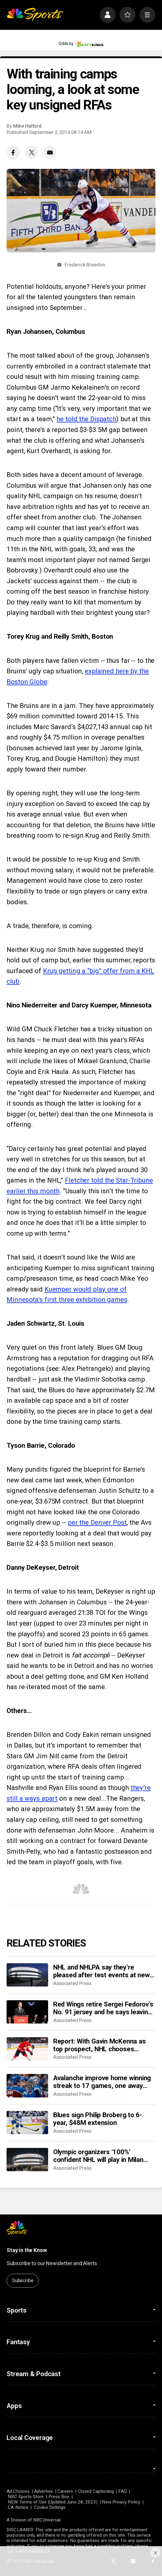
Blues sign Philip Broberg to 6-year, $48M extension (97, 2118)
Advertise (43, 2491)
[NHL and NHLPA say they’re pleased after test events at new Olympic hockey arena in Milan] (27, 1975)
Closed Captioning (96, 2491)
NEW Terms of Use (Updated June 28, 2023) (52, 2502)
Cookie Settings (49, 2507)
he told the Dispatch (86, 419)
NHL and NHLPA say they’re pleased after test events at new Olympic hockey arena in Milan (101, 1971)
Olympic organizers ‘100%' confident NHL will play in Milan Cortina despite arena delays (98, 2155)
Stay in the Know (27, 2250)
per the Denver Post (97, 1522)
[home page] (35, 15)
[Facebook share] (13, 152)
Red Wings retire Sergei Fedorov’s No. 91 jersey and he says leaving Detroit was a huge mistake (103, 2008)
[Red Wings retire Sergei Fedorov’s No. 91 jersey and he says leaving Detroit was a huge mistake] (27, 2012)
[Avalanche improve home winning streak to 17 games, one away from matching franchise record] (27, 2085)
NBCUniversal (46, 2520)
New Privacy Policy (121, 2502)
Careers (65, 2491)
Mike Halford (27, 126)
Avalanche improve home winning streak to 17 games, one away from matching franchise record (102, 2081)
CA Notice (18, 2507)
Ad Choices (18, 2491)
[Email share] (49, 152)
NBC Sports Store (26, 2496)
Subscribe (22, 2280)
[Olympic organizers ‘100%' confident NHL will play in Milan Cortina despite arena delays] (27, 2159)
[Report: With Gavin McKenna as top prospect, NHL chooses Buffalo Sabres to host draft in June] (27, 2049)
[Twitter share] (31, 152)
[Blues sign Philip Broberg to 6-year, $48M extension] (27, 2122)
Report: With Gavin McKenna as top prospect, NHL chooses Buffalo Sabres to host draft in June (99, 2045)
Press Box (59, 2496)
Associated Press (72, 1983)
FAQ (122, 2491)
